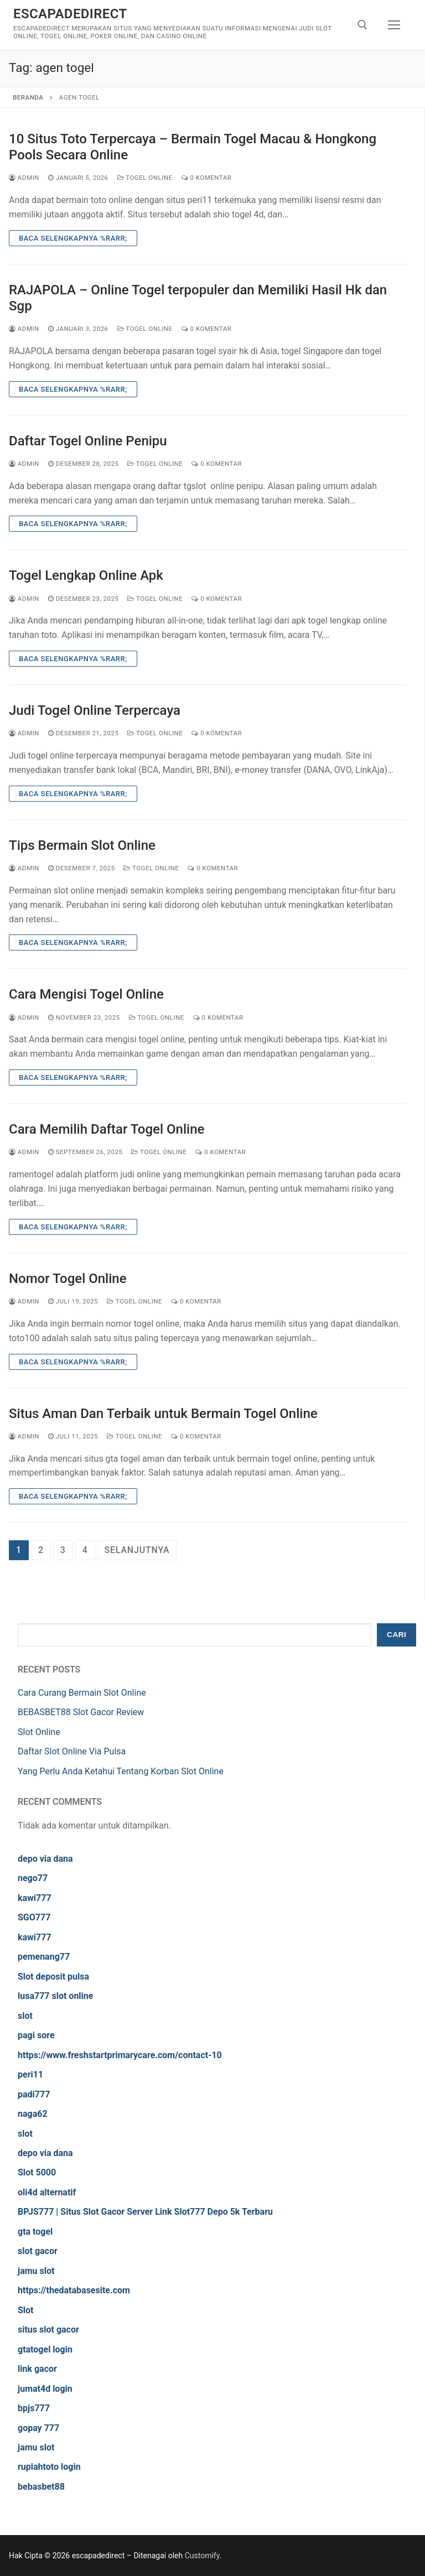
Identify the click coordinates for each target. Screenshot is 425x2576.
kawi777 (34, 1898)
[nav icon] (394, 25)
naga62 (33, 2113)
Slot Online (39, 1732)
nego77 (33, 1878)
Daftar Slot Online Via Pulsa (72, 1751)
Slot (26, 2310)
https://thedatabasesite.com (74, 2290)
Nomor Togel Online (68, 1278)
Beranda (28, 97)
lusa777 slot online (55, 1996)
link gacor (37, 2369)
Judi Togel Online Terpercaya (94, 710)
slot (25, 2016)
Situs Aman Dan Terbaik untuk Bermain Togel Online (163, 1413)
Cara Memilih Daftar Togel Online (106, 1129)
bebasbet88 (41, 2486)
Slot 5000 (37, 2172)
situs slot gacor (48, 2329)
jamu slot (36, 2271)
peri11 (30, 2074)
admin (24, 177)
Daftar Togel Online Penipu (88, 441)
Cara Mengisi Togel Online (86, 994)
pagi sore (36, 2035)
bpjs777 (34, 2408)
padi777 (34, 2094)
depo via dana (45, 1858)
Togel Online (145, 177)
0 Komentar (207, 177)
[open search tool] (362, 25)
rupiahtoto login (49, 2466)
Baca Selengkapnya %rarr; (73, 238)
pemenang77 (44, 1956)
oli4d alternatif (47, 2192)
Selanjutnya (137, 1550)
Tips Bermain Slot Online (82, 845)
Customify (202, 2555)
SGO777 (34, 1917)
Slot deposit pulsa (53, 1976)
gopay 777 (38, 2428)
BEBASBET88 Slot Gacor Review (81, 1712)
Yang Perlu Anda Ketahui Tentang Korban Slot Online (121, 1771)
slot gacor (38, 2251)
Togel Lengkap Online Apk (86, 575)
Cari (396, 1634)
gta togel (35, 2231)
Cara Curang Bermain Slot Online (82, 1692)
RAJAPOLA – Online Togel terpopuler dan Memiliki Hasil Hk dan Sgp (198, 298)
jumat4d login (45, 2388)
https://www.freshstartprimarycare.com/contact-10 (120, 2055)
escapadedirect (70, 14)
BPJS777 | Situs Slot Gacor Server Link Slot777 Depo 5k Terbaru (145, 2211)
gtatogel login (45, 2349)
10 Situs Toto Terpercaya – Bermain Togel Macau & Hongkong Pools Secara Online (192, 147)
